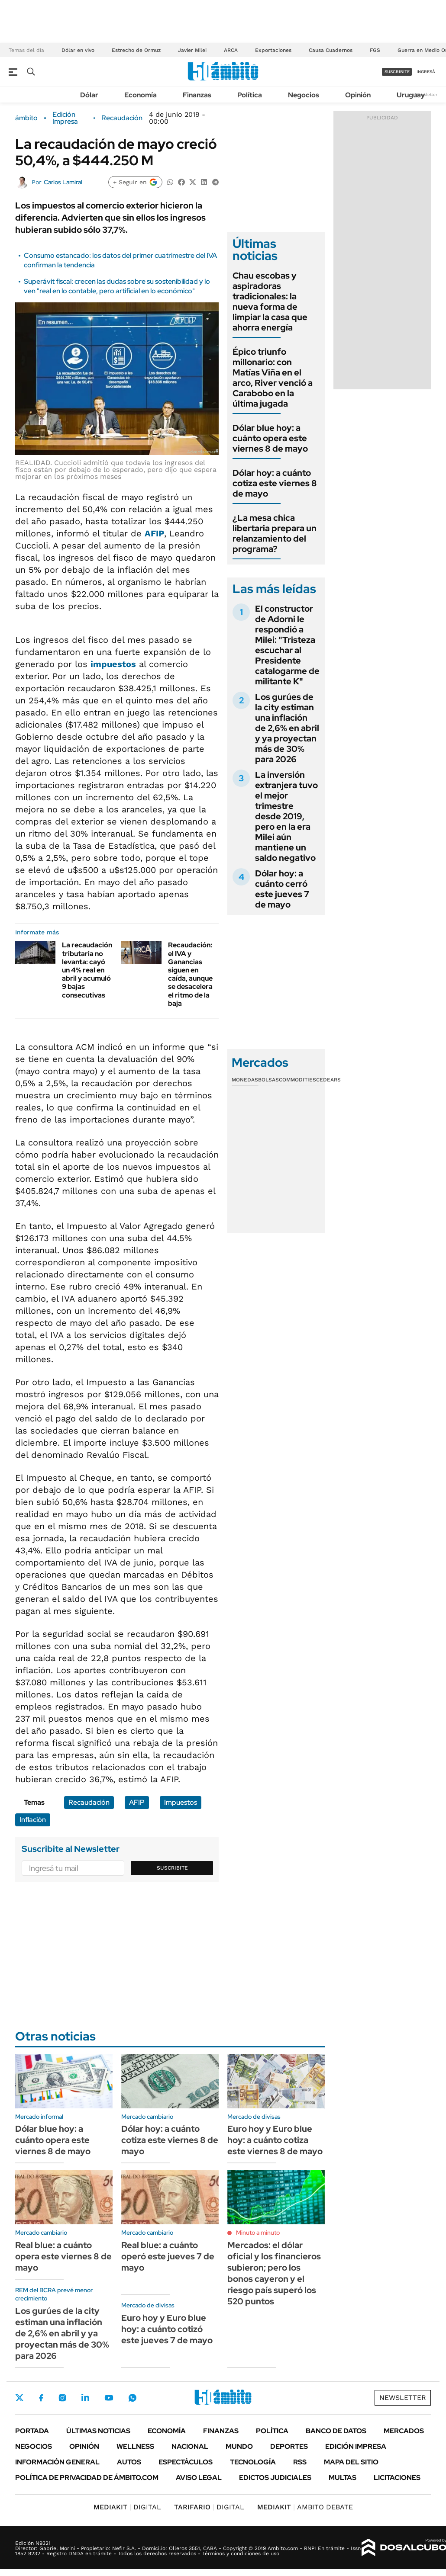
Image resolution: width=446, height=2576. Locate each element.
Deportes (289, 2446)
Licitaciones (397, 2477)
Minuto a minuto (258, 2232)
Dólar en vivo (77, 50)
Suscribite (172, 1868)
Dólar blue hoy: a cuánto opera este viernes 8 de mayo (270, 438)
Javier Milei (192, 50)
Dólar (89, 94)
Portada (32, 2430)
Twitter (19, 2397)
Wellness (135, 2446)
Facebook (41, 2398)
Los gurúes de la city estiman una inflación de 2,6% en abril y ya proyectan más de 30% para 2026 (287, 728)
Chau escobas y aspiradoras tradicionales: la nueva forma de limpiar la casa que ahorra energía (270, 301)
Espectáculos (185, 2462)
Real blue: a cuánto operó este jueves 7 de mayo (167, 2256)
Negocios (303, 94)
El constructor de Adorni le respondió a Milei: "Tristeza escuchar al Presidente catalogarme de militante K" (287, 645)
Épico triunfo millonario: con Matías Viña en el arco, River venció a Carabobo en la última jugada (273, 377)
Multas (342, 2477)
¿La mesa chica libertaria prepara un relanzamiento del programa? (275, 533)
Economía (140, 94)
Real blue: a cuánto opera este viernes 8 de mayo (63, 2256)
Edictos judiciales (275, 2477)
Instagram (62, 2398)
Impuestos (180, 1802)
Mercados (404, 2430)
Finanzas (197, 94)
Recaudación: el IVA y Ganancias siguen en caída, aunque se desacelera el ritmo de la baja (190, 973)
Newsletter (426, 94)
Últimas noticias (98, 2430)
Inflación (32, 1819)
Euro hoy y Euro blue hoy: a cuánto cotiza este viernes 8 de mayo (275, 2140)
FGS (375, 50)
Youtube (108, 2398)
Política (249, 94)
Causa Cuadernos (330, 50)
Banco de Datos (336, 2430)
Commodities (297, 1080)
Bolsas (268, 1080)
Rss (300, 2462)
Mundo (239, 2446)
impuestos (113, 664)
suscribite (397, 71)
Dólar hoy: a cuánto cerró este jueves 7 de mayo (282, 889)
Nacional (189, 2446)
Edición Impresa (355, 2446)
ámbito (26, 118)
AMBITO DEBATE (305, 2507)
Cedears (328, 1080)
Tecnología (253, 2462)
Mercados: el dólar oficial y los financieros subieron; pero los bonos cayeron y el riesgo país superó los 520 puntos (274, 2273)
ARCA (231, 50)
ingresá (426, 71)
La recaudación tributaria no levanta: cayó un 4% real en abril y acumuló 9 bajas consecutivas (87, 969)
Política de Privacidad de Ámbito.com (86, 2477)
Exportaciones (273, 50)
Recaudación (121, 118)
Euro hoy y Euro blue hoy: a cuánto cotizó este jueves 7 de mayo (167, 2329)
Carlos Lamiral (63, 182)
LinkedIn (85, 2398)
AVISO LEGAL (199, 2477)
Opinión (358, 94)
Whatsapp (132, 2398)
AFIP (154, 533)
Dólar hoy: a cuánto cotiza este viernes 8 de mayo (275, 483)
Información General (57, 2462)
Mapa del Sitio (351, 2462)
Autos (129, 2462)
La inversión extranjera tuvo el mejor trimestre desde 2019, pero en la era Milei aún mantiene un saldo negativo (286, 816)
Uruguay (411, 94)
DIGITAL (127, 2507)
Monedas (245, 1080)
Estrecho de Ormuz (136, 50)
